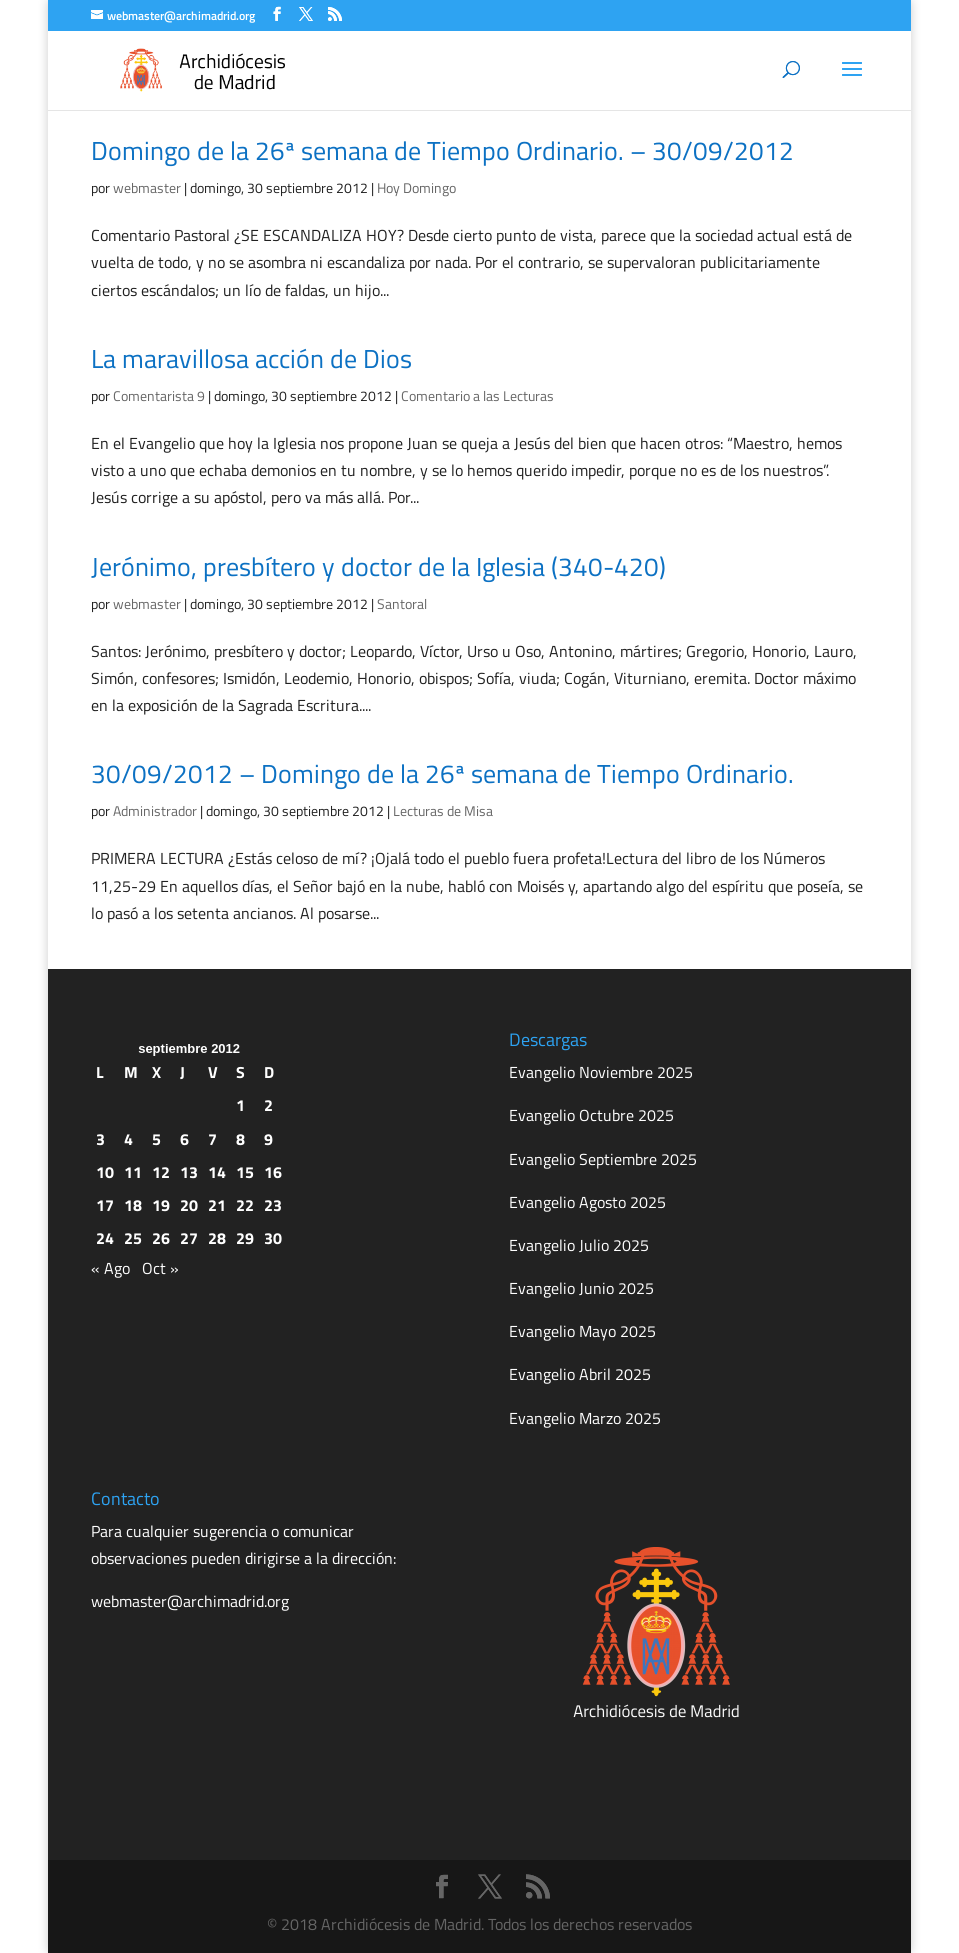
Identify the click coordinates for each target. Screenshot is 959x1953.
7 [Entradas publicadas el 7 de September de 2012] (212, 1139)
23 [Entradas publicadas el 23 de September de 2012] (273, 1205)
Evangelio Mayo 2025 (582, 1331)
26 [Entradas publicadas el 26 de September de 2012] (161, 1238)
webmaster (147, 187)
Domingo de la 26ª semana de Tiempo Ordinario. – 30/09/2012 (442, 150)
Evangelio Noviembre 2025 (601, 1072)
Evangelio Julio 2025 (579, 1245)
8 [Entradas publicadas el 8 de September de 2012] (240, 1139)
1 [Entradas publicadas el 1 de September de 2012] (240, 1105)
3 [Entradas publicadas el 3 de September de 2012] (100, 1139)
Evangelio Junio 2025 (581, 1288)
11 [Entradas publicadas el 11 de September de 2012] (133, 1172)
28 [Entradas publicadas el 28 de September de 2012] (217, 1238)
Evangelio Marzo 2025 (585, 1418)
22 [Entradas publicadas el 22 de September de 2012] (245, 1205)
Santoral (402, 603)
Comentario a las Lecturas (477, 395)
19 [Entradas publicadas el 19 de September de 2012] (161, 1205)
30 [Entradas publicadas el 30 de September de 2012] (273, 1238)
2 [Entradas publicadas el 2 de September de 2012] (268, 1105)
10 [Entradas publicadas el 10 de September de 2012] (105, 1172)
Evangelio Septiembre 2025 (603, 1159)
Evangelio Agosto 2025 (587, 1202)
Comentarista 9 (159, 395)
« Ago (110, 1268)
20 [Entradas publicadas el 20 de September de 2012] (189, 1205)
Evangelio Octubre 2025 (591, 1115)
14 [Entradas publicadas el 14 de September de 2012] (217, 1172)
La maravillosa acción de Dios (251, 358)
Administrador (155, 810)
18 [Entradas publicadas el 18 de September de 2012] (133, 1205)
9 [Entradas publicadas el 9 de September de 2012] (268, 1139)
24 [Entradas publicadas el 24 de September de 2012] (105, 1238)
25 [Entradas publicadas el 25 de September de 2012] (133, 1238)
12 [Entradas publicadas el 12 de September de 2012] (161, 1172)
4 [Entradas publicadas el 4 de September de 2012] (128, 1139)
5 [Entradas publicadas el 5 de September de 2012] (156, 1139)
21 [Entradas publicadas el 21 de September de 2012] (217, 1205)
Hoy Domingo (416, 187)
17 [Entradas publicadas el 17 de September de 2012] (105, 1205)
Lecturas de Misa (443, 810)
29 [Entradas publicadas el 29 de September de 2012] (245, 1238)
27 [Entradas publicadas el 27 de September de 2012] (189, 1238)
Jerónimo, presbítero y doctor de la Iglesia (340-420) (378, 566)
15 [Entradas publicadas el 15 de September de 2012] (245, 1172)
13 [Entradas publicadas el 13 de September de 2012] (189, 1172)
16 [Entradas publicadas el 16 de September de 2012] (273, 1172)
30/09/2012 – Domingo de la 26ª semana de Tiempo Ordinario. (442, 773)
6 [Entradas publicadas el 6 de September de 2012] (184, 1139)
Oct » (160, 1268)
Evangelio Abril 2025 (580, 1374)
